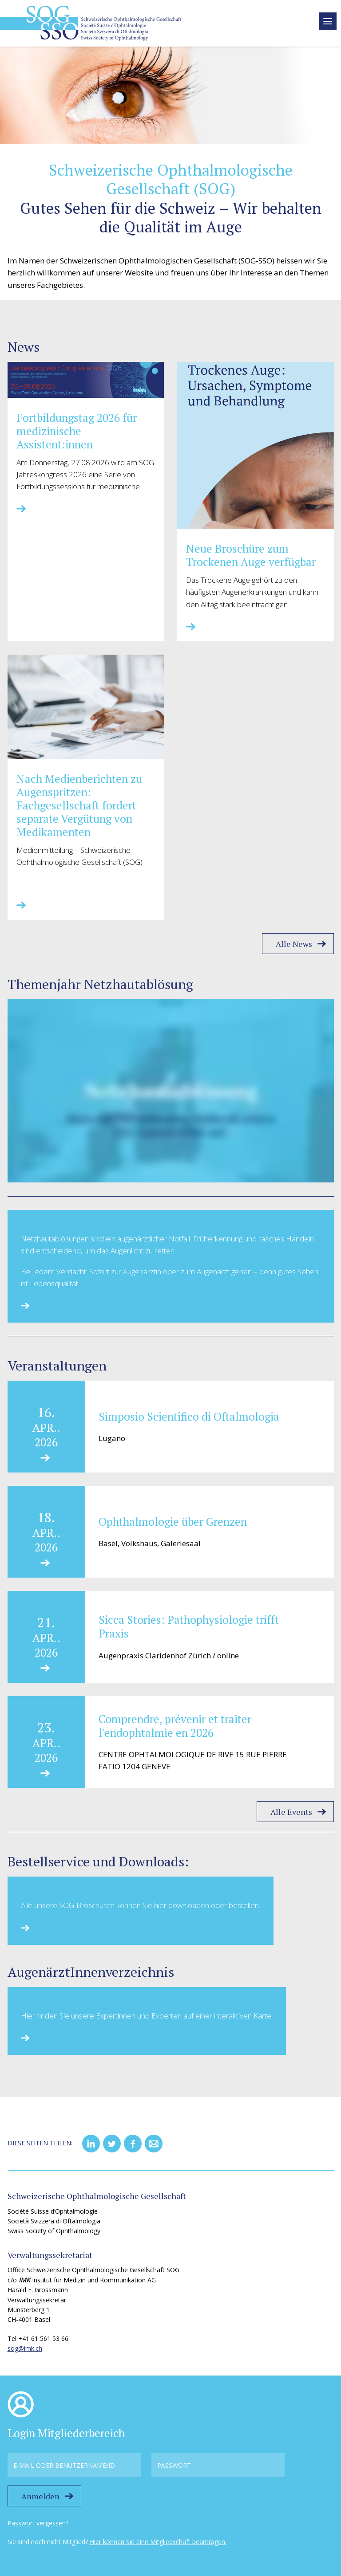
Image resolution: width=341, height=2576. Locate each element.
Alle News (294, 944)
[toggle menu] (328, 21)
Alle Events (291, 1811)
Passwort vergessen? (38, 2523)
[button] (91, 2143)
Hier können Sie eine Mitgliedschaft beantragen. (158, 2541)
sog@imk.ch (25, 2348)
